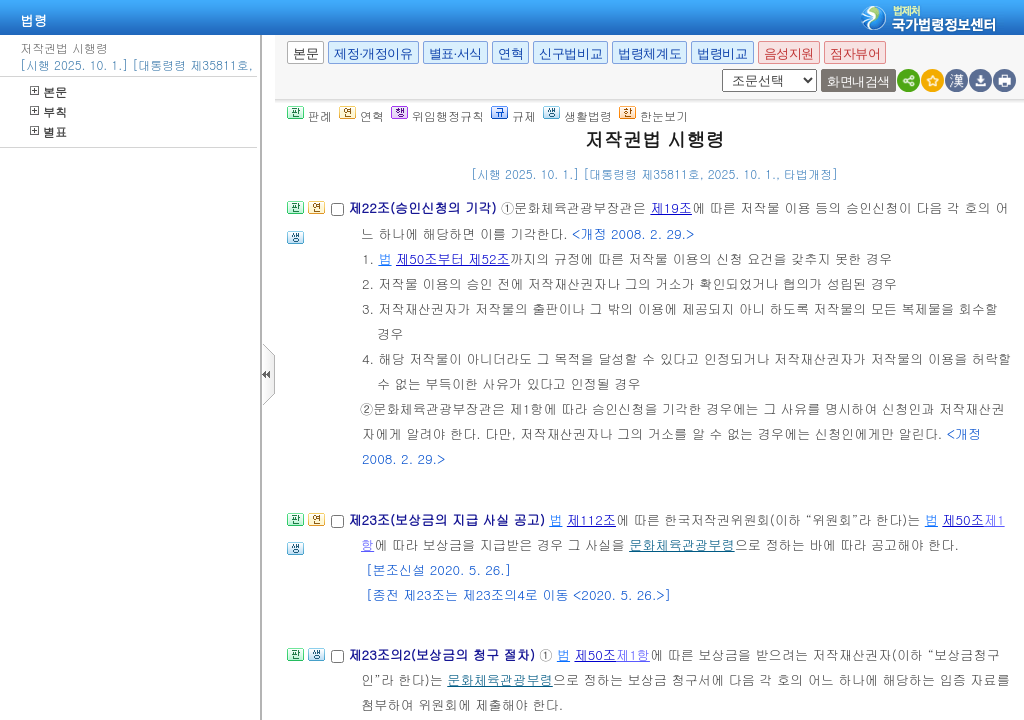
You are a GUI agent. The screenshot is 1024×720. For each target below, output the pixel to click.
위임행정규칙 (437, 115)
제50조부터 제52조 (453, 258)
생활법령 (577, 115)
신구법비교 (570, 53)
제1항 (633, 654)
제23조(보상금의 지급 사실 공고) (448, 519)
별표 (48, 131)
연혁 (510, 53)
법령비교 (722, 53)
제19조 (671, 207)
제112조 (591, 519)
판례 (309, 115)
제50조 (963, 519)
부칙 (48, 111)
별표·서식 (455, 53)
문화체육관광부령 (682, 544)
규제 (513, 115)
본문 (48, 91)
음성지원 (789, 53)
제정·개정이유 (373, 53)
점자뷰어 (855, 53)
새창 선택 (728, 69)
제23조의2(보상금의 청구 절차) (443, 654)
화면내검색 (858, 81)
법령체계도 (649, 53)
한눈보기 (653, 115)
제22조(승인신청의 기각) (424, 207)
